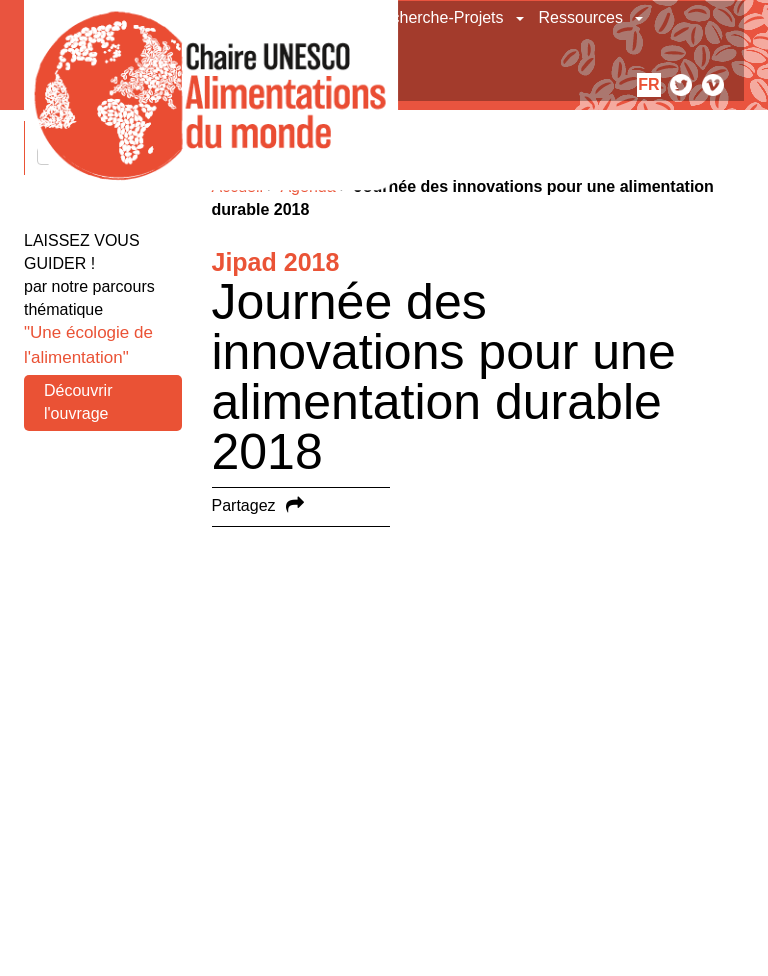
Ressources (581, 17)
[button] (521, 18)
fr (648, 84)
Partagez (244, 505)
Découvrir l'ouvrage (78, 402)
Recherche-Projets (437, 17)
